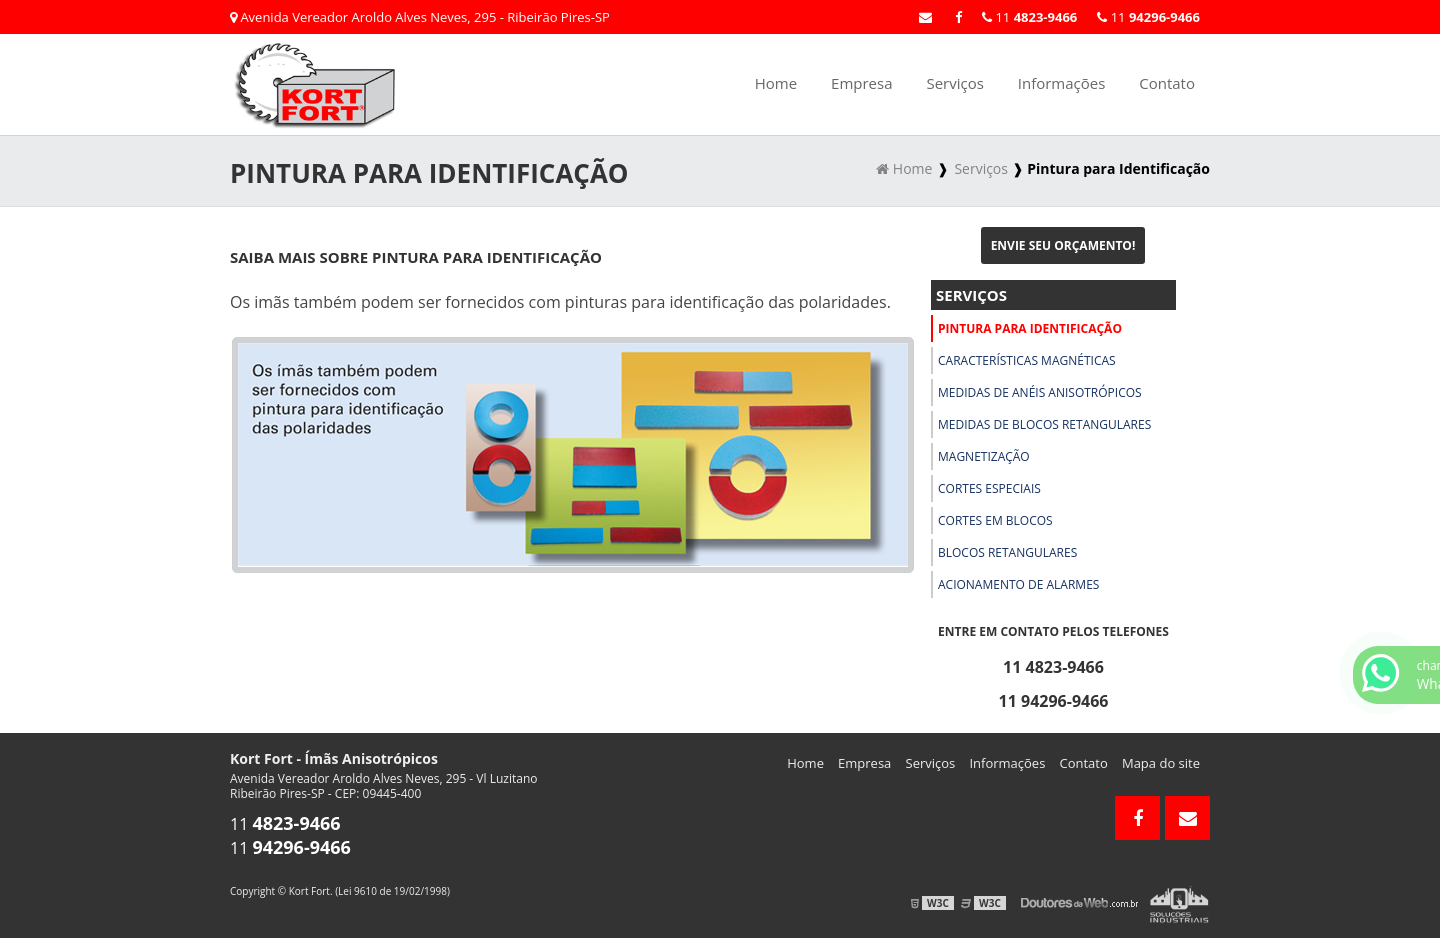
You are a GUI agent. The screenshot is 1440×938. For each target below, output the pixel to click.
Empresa (861, 83)
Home (776, 83)
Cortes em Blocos (995, 520)
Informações (1062, 83)
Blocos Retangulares (1007, 552)
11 (1148, 17)
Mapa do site (1161, 763)
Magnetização (984, 456)
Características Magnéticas (1027, 360)
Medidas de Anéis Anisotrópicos (1040, 392)
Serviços (954, 83)
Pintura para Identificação (1030, 328)
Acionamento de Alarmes (1018, 584)
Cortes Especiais (989, 488)
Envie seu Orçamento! (1063, 245)
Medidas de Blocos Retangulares (1044, 424)
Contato (1167, 83)
